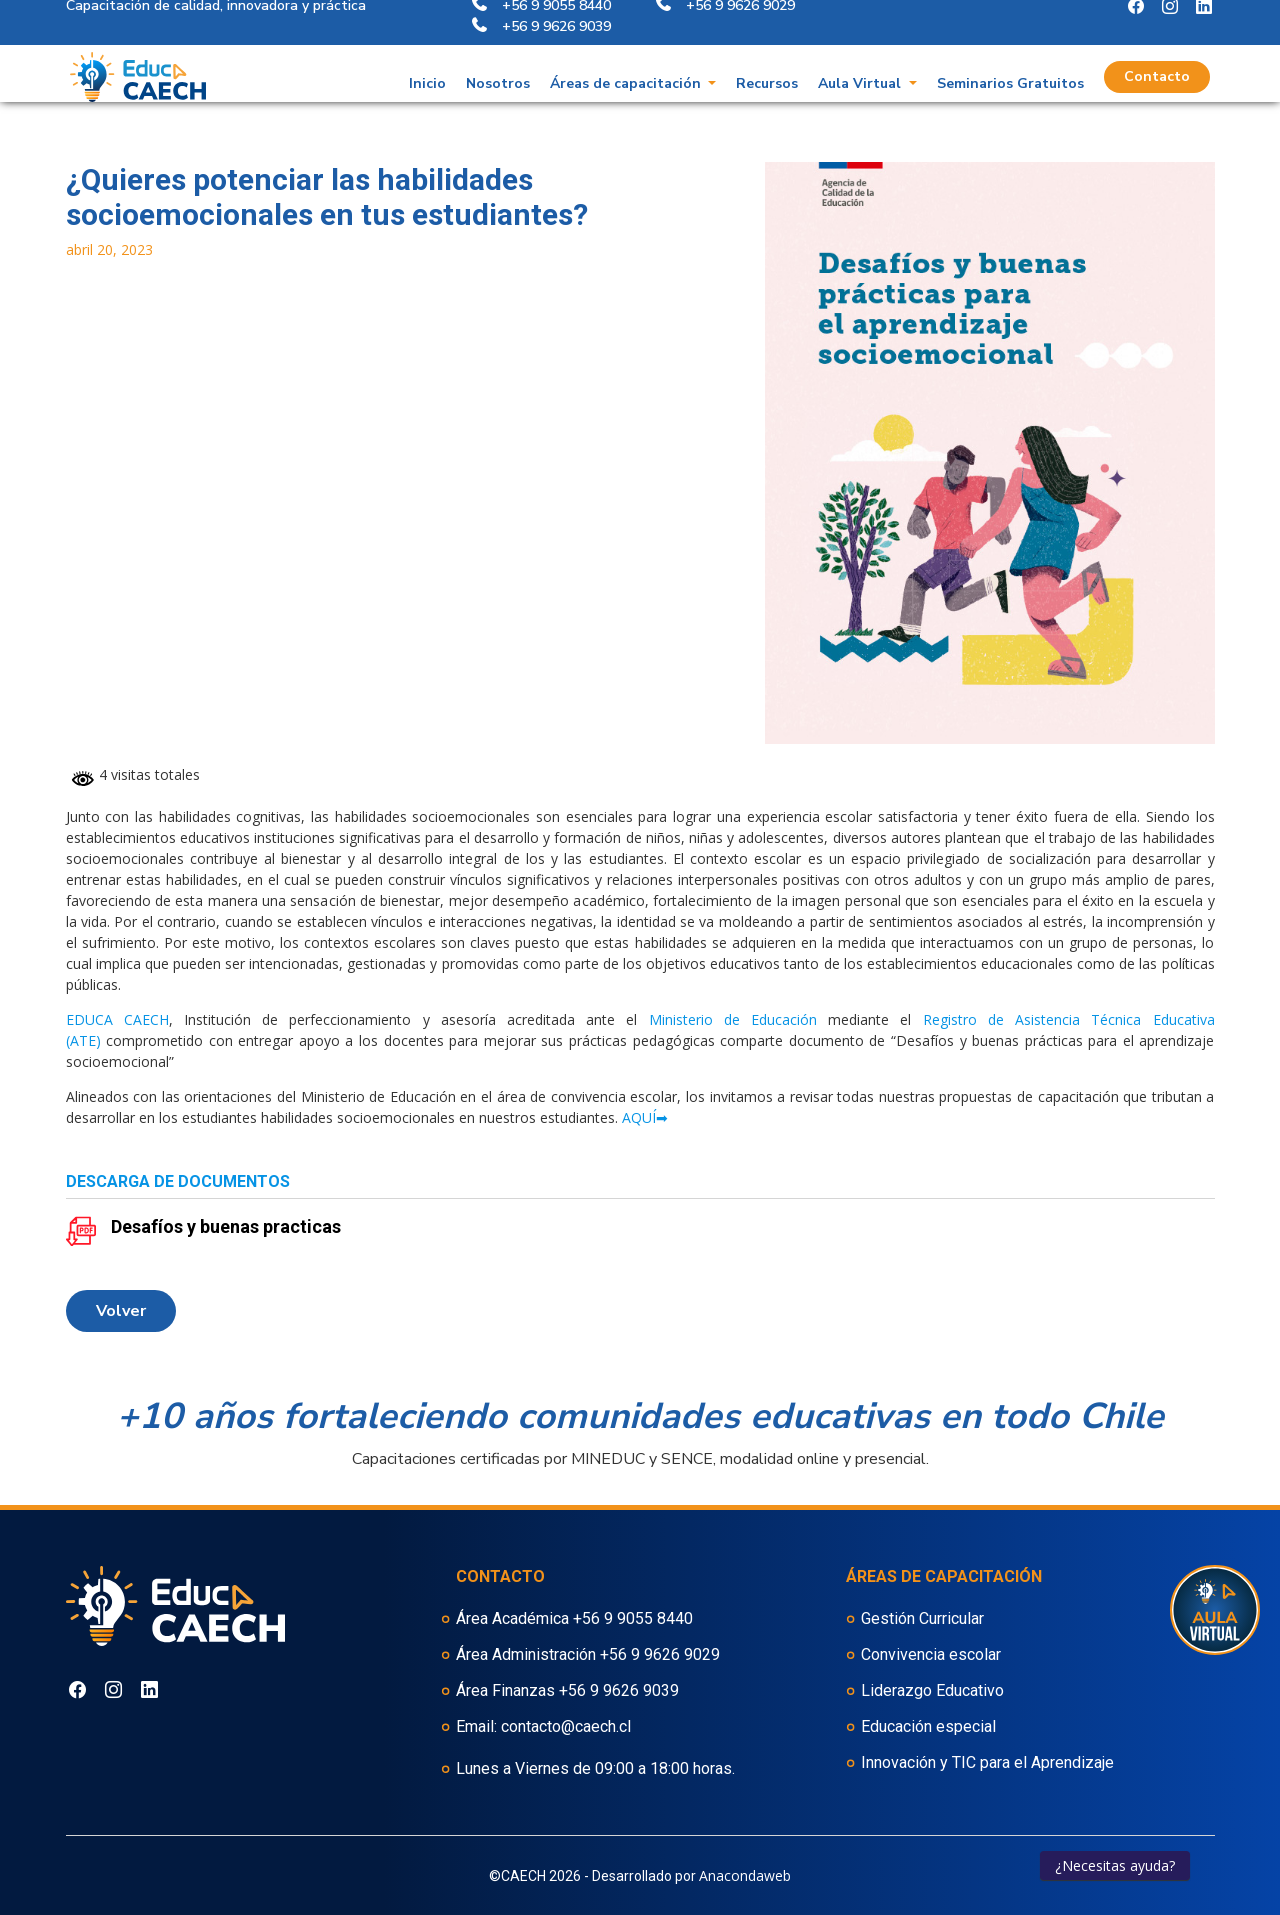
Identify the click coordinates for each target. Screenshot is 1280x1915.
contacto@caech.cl (566, 1726)
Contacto (1157, 49)
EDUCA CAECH (117, 1019)
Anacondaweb (745, 1875)
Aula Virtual (861, 56)
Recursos (767, 56)
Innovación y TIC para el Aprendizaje (987, 1762)
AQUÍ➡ (645, 1117)
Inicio (427, 56)
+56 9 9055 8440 (633, 1618)
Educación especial (928, 1726)
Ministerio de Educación (733, 1019)
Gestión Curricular (922, 1618)
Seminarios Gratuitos (1010, 56)
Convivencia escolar (931, 1654)
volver (121, 1311)
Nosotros (498, 56)
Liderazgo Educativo (932, 1690)
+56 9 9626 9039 (619, 1690)
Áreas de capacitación (627, 56)
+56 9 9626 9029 (660, 1654)
